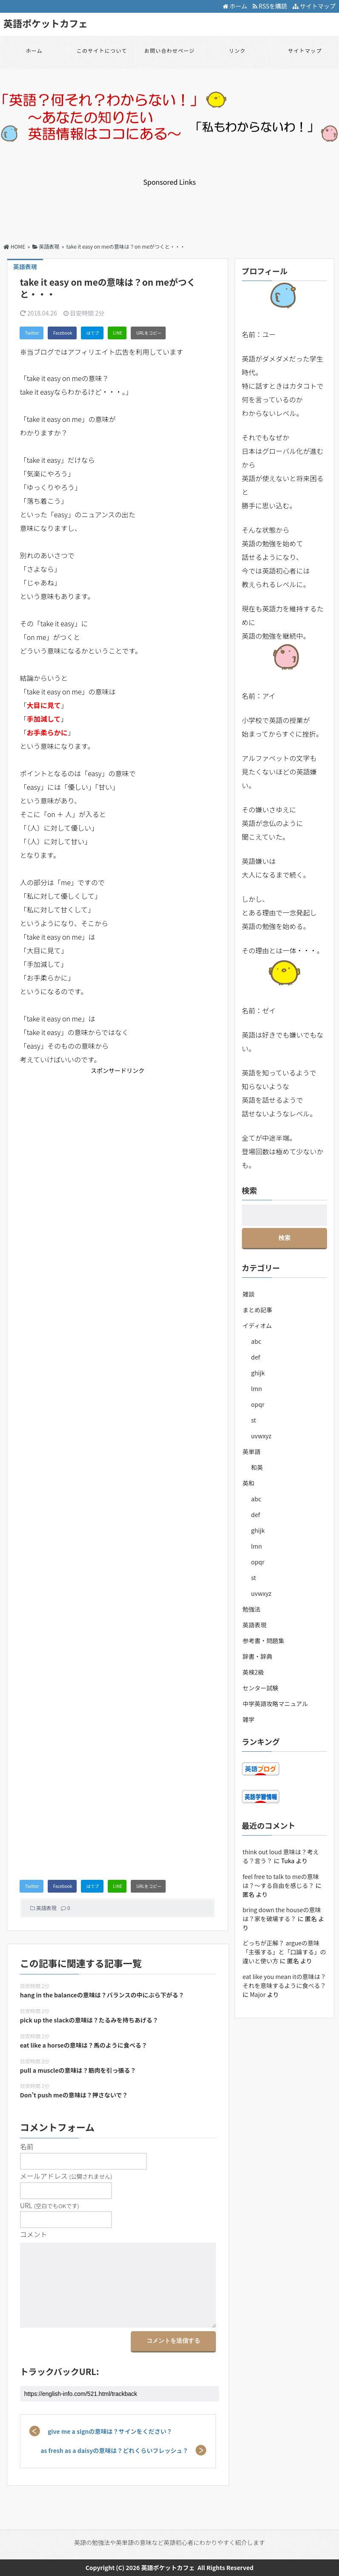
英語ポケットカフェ (45, 23)
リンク (237, 50)
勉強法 (252, 1609)
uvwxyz (261, 1435)
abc (256, 1341)
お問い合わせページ (169, 50)
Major (258, 1994)
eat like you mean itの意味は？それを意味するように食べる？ (284, 1981)
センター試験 (261, 1688)
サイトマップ (314, 6)
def (255, 1357)
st (253, 1420)
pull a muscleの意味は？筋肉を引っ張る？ (78, 2070)
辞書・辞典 (258, 1656)
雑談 (249, 1294)
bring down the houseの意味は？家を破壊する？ (282, 1914)
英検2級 (253, 1672)
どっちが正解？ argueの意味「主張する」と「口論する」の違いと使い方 (284, 1952)
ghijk (258, 1372)
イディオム (257, 1325)
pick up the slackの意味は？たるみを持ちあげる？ (89, 2020)
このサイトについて (102, 50)
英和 (249, 1483)
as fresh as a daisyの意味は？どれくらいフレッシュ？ (114, 2450)
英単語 (252, 1451)
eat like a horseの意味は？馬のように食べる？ (83, 2045)
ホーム (235, 6)
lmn (256, 1388)
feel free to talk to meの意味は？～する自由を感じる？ (281, 1881)
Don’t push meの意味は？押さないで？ (74, 2095)
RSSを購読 (271, 6)
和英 (257, 1467)
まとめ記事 (258, 1309)
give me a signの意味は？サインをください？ (110, 2431)
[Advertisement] (169, 206)
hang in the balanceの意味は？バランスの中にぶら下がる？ (102, 1995)
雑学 (249, 1719)
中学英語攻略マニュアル (275, 1703)
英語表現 (46, 1907)
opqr (257, 1404)
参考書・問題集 (263, 1640)
